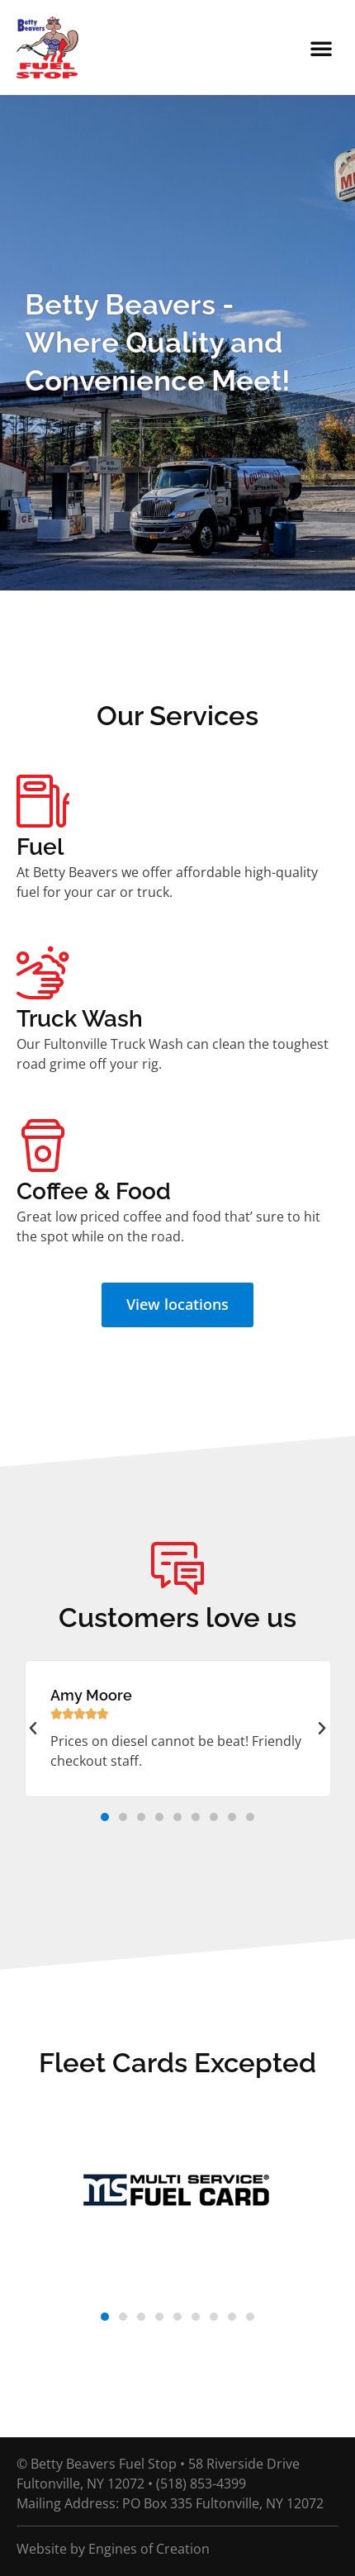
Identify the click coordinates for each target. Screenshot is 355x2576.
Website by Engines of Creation (113, 2549)
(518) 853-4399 (201, 2483)
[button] (321, 48)
